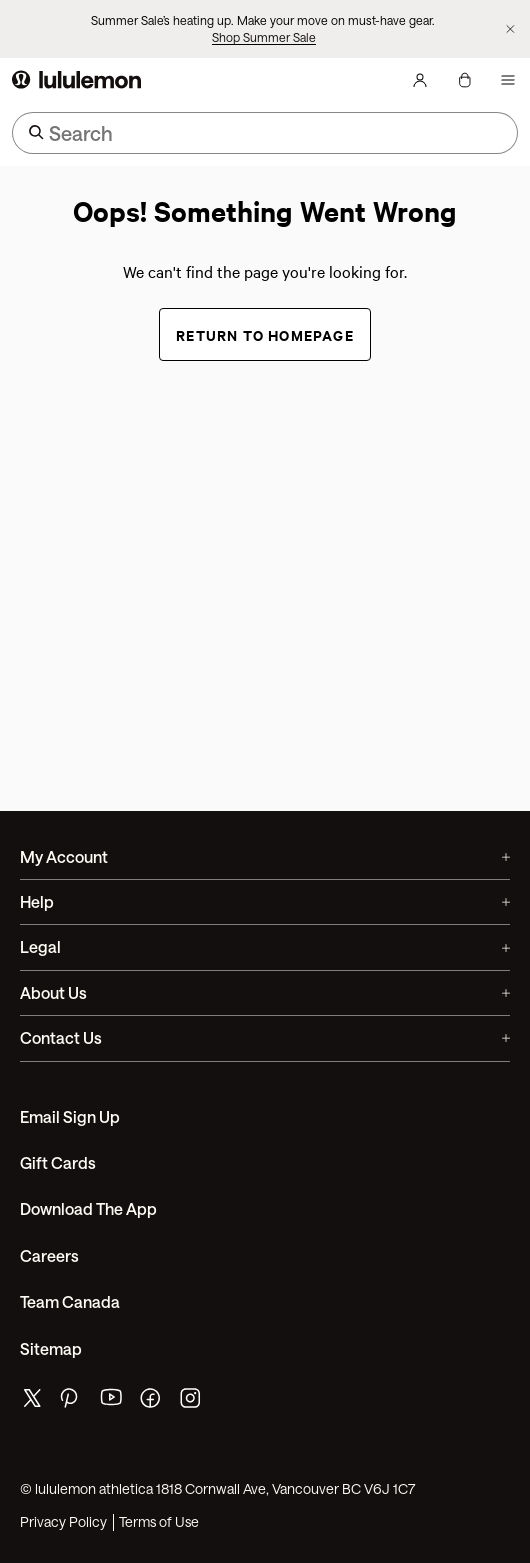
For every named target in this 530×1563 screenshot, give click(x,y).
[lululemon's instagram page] (192, 1402)
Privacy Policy (63, 1522)
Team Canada (70, 1301)
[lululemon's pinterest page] (72, 1402)
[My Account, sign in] (420, 80)
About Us (265, 992)
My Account (265, 856)
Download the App (88, 1208)
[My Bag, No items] (464, 80)
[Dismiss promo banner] (510, 28)
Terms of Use (159, 1522)
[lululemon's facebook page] (152, 1402)
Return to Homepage (265, 334)
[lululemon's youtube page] (112, 1402)
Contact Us (265, 1037)
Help (265, 901)
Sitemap (51, 1348)
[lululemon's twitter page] (32, 1400)
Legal (265, 946)
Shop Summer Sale (264, 37)
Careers (49, 1255)
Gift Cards (58, 1162)
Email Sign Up (70, 1116)
